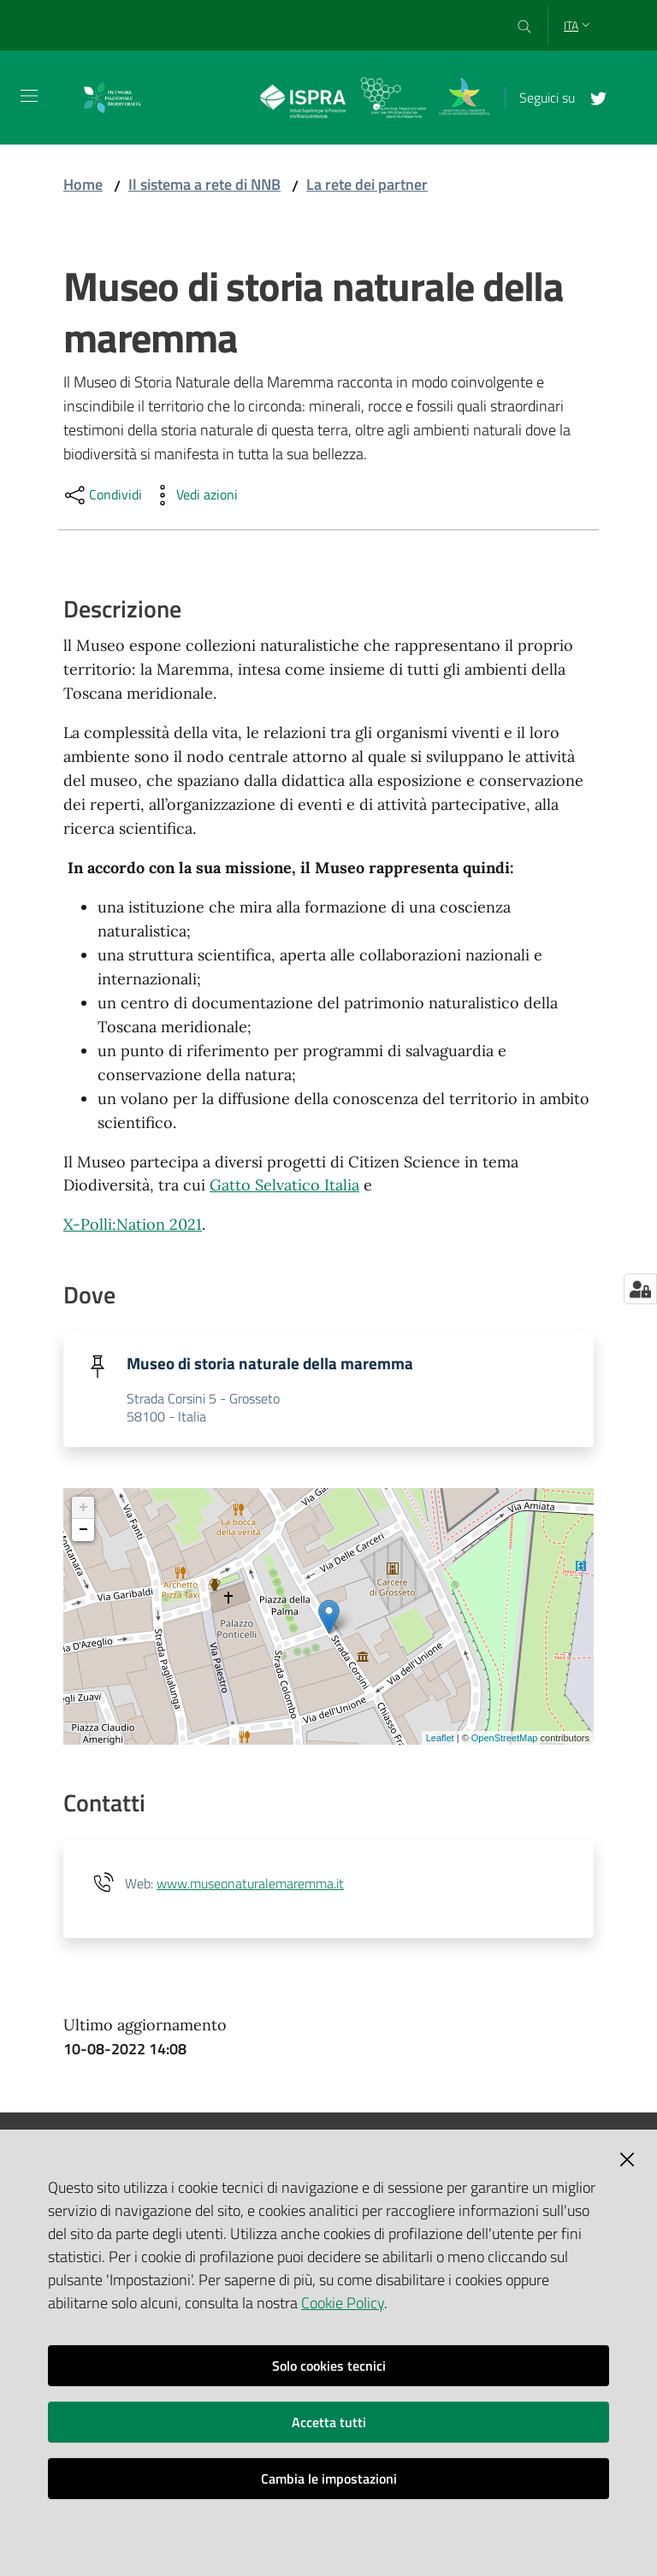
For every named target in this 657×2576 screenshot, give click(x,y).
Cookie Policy (342, 2302)
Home (83, 184)
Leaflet (440, 1739)
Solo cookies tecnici (329, 2365)
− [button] (83, 1531)
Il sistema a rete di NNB (204, 184)
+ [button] (83, 1509)
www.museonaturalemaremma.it (250, 1885)
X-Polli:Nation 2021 (132, 1224)
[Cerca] (524, 25)
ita (579, 25)
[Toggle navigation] (29, 96)
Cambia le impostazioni (329, 2478)
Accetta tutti (329, 2422)
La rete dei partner (367, 184)
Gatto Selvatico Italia (284, 1185)
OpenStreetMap (504, 1739)
